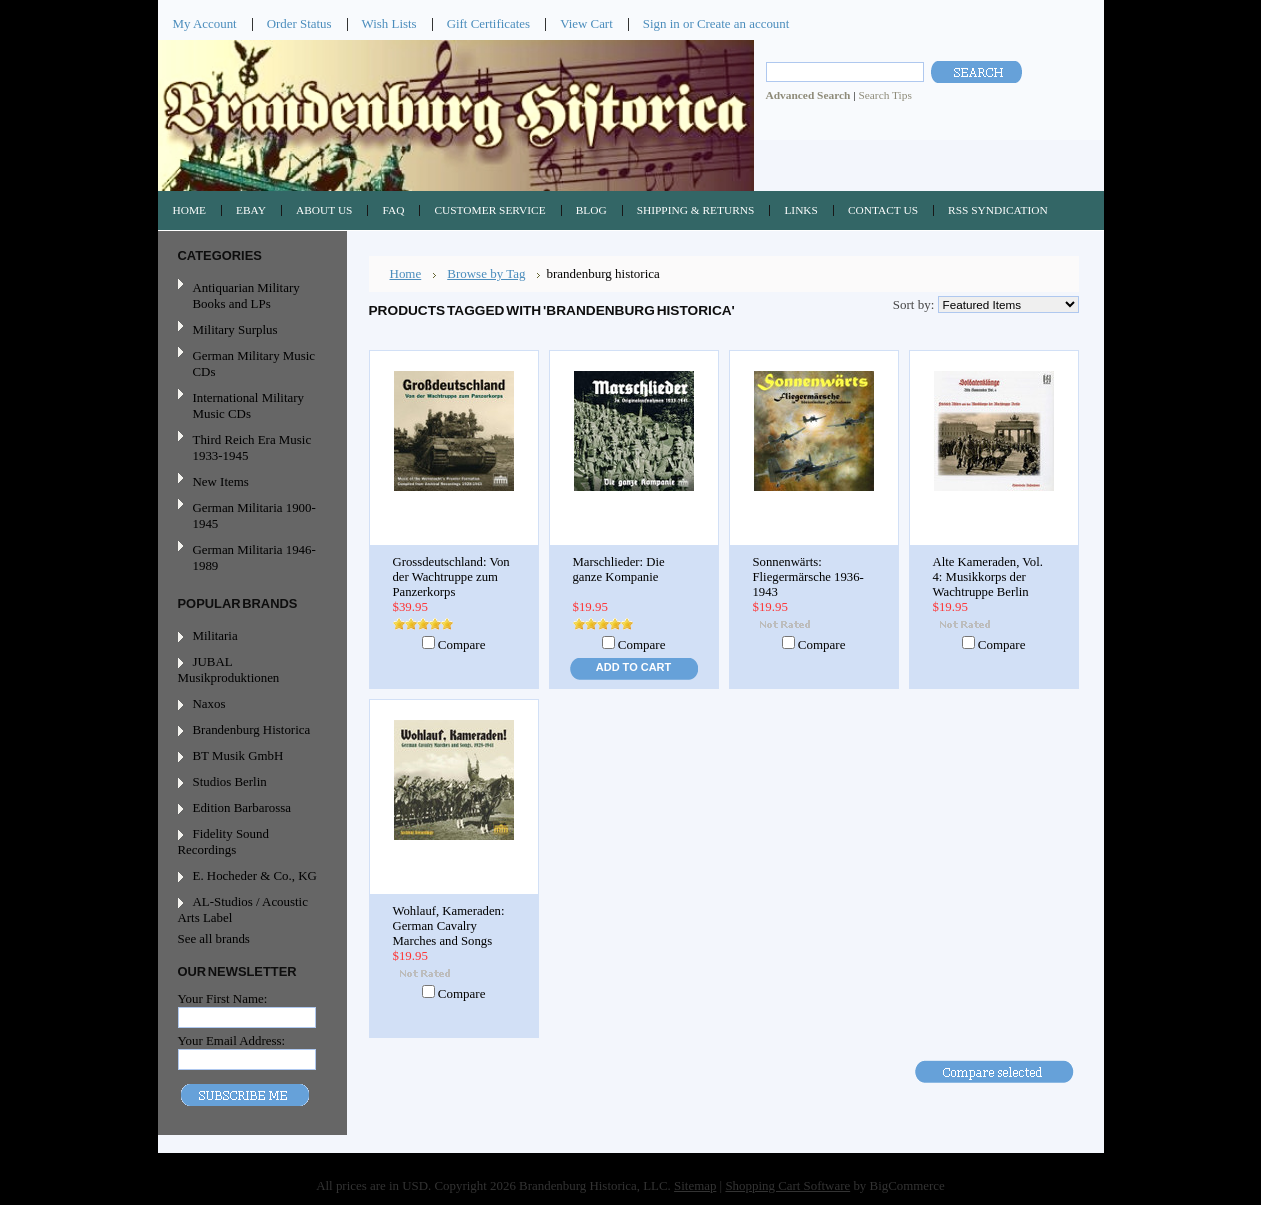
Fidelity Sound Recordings (223, 841)
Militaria (215, 635)
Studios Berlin (230, 781)
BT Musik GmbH (238, 755)
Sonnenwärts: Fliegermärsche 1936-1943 (808, 577)
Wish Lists (389, 23)
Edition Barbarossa (242, 807)
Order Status (299, 23)
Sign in (661, 23)
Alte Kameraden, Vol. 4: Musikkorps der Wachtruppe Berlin (988, 577)
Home (406, 273)
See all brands (214, 938)
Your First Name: (223, 998)
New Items (221, 481)
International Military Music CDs (248, 405)
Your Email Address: (232, 1040)
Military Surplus (235, 329)
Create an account (743, 23)
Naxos (209, 703)
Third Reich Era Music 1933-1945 (252, 447)
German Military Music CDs (250, 363)
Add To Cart (633, 667)
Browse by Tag (486, 273)
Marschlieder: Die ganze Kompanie (619, 569)
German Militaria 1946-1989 (254, 557)
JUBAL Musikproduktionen (229, 669)
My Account (205, 23)
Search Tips (884, 95)
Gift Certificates (489, 23)
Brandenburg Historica (252, 729)
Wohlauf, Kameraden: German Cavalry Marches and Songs (449, 926)
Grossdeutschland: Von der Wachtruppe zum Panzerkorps (451, 577)
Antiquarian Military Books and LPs (246, 295)
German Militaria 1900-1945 (250, 515)
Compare (462, 644)
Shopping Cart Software (787, 1185)
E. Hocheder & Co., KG (255, 875)
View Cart (586, 23)
